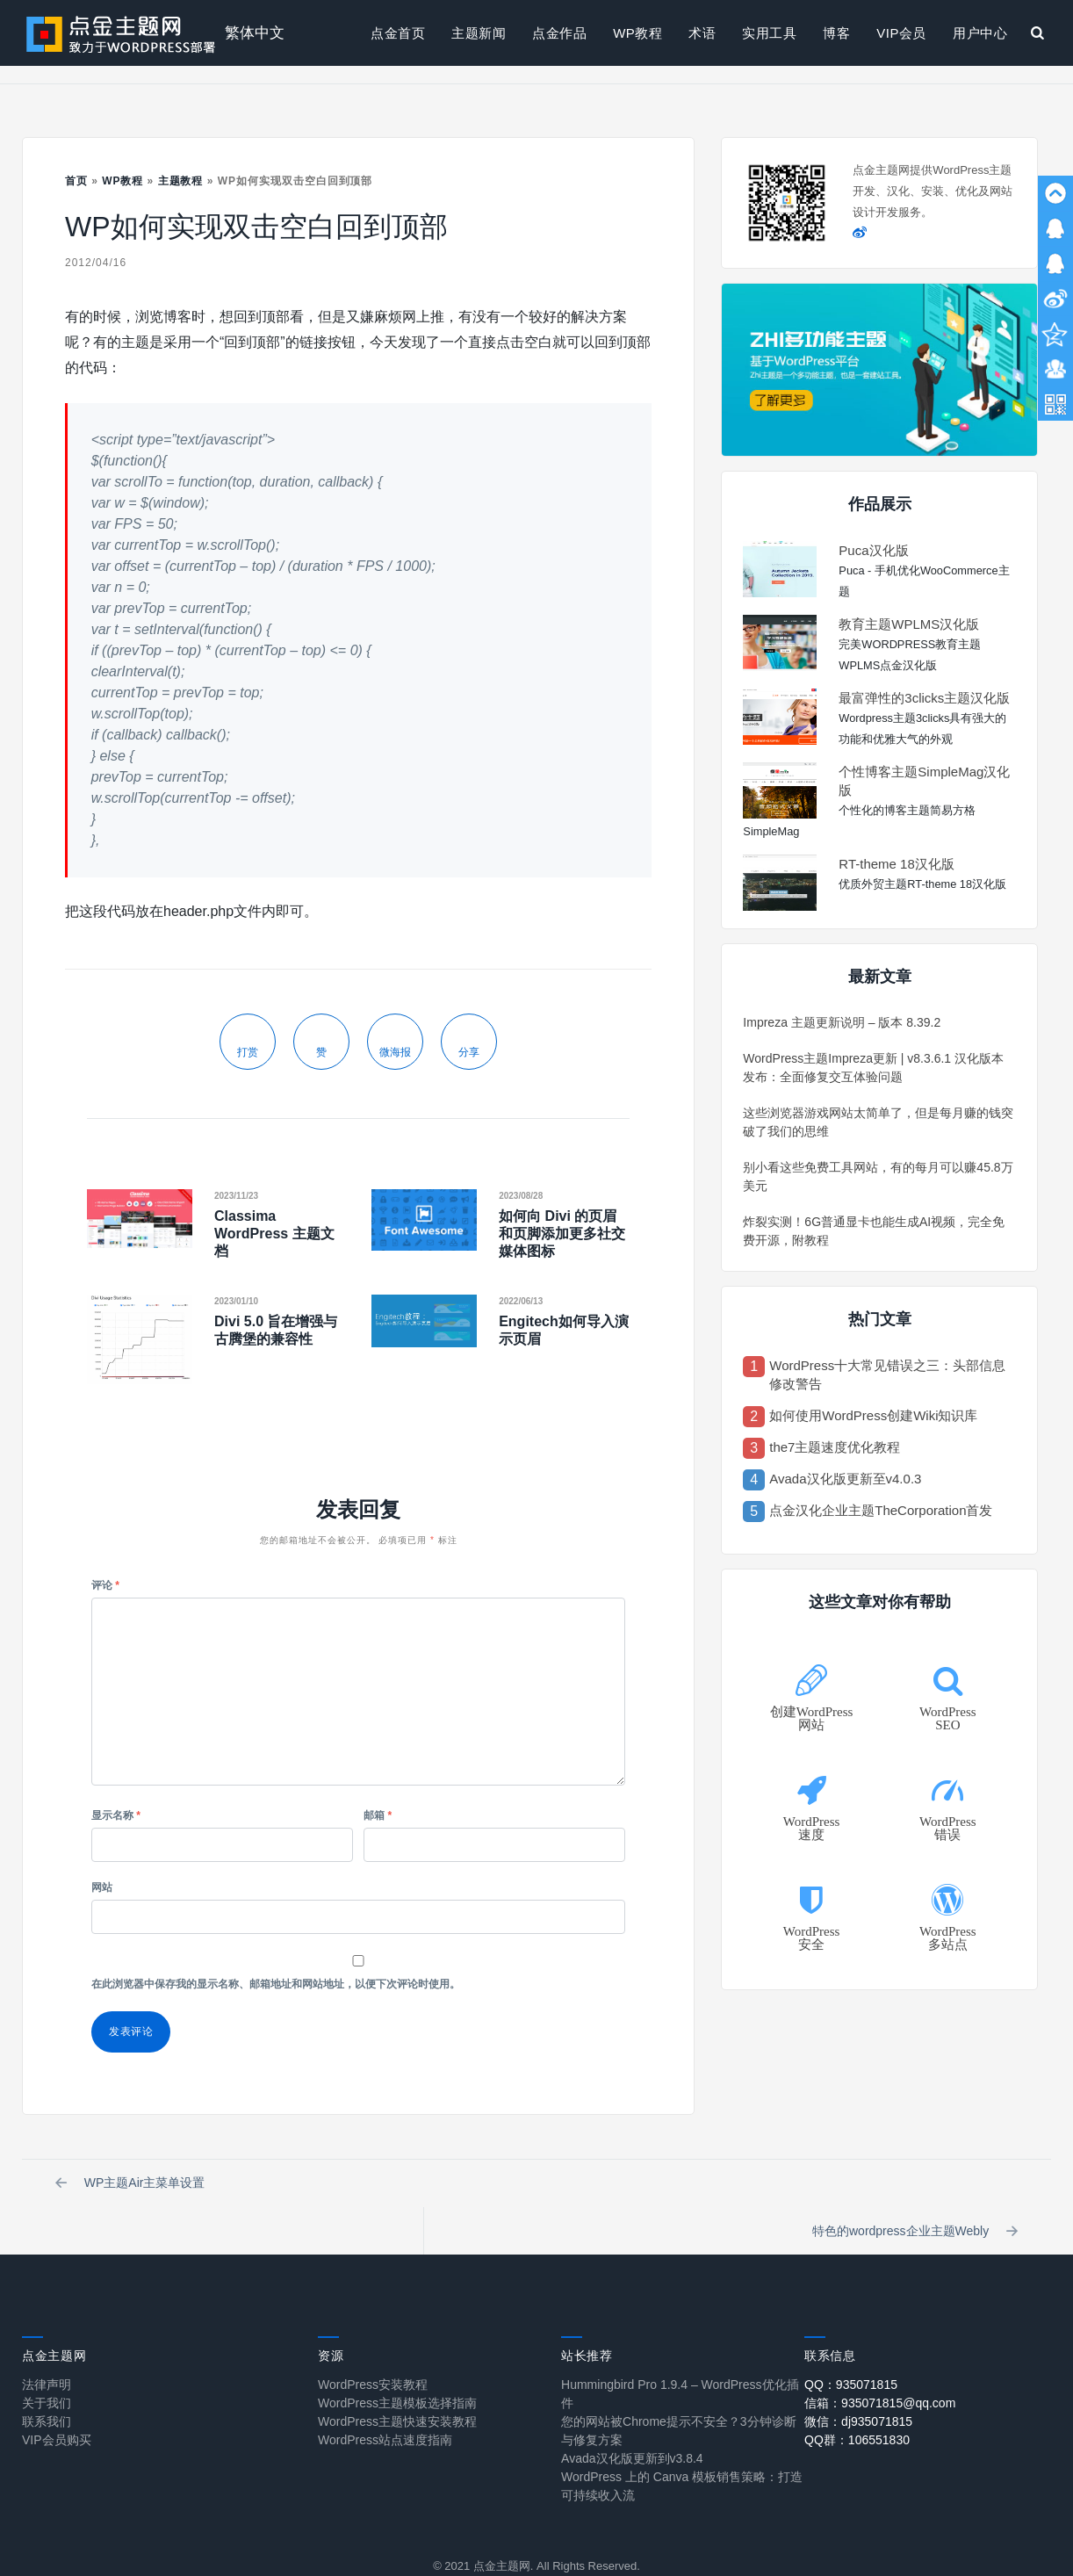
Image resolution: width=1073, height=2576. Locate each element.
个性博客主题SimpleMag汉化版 (924, 780)
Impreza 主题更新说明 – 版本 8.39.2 (841, 1022)
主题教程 (181, 181)
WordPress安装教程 (373, 2343)
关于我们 (46, 2362)
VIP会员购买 (56, 2399)
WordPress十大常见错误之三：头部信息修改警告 (887, 1374)
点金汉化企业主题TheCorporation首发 (880, 1510)
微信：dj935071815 (858, 2380)
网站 (101, 1887)
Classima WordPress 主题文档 (274, 1234)
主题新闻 (478, 32)
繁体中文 (254, 33)
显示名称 (115, 1815)
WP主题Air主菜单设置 (132, 2186)
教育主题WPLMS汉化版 (909, 624)
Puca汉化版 (873, 550)
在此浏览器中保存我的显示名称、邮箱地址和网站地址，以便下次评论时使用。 (275, 1984)
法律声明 (46, 2343)
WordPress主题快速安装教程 (397, 2380)
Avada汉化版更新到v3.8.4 (632, 2417)
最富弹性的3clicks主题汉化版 (924, 697)
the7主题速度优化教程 (834, 1447)
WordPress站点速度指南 (385, 2399)
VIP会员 (901, 32)
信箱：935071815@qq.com (879, 2362)
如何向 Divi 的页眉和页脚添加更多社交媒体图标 (562, 1234)
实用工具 (769, 32)
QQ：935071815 (850, 2343)
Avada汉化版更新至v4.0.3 (845, 1478)
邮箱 (378, 1815)
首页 (76, 181)
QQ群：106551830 (857, 2399)
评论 (105, 1585)
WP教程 (637, 32)
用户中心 (980, 32)
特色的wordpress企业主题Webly (913, 2186)
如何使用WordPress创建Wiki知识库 (873, 1415)
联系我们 (46, 2380)
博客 (836, 32)
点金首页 (398, 32)
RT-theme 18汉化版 (896, 863)
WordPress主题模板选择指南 (397, 2362)
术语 (702, 32)
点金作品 (559, 32)
